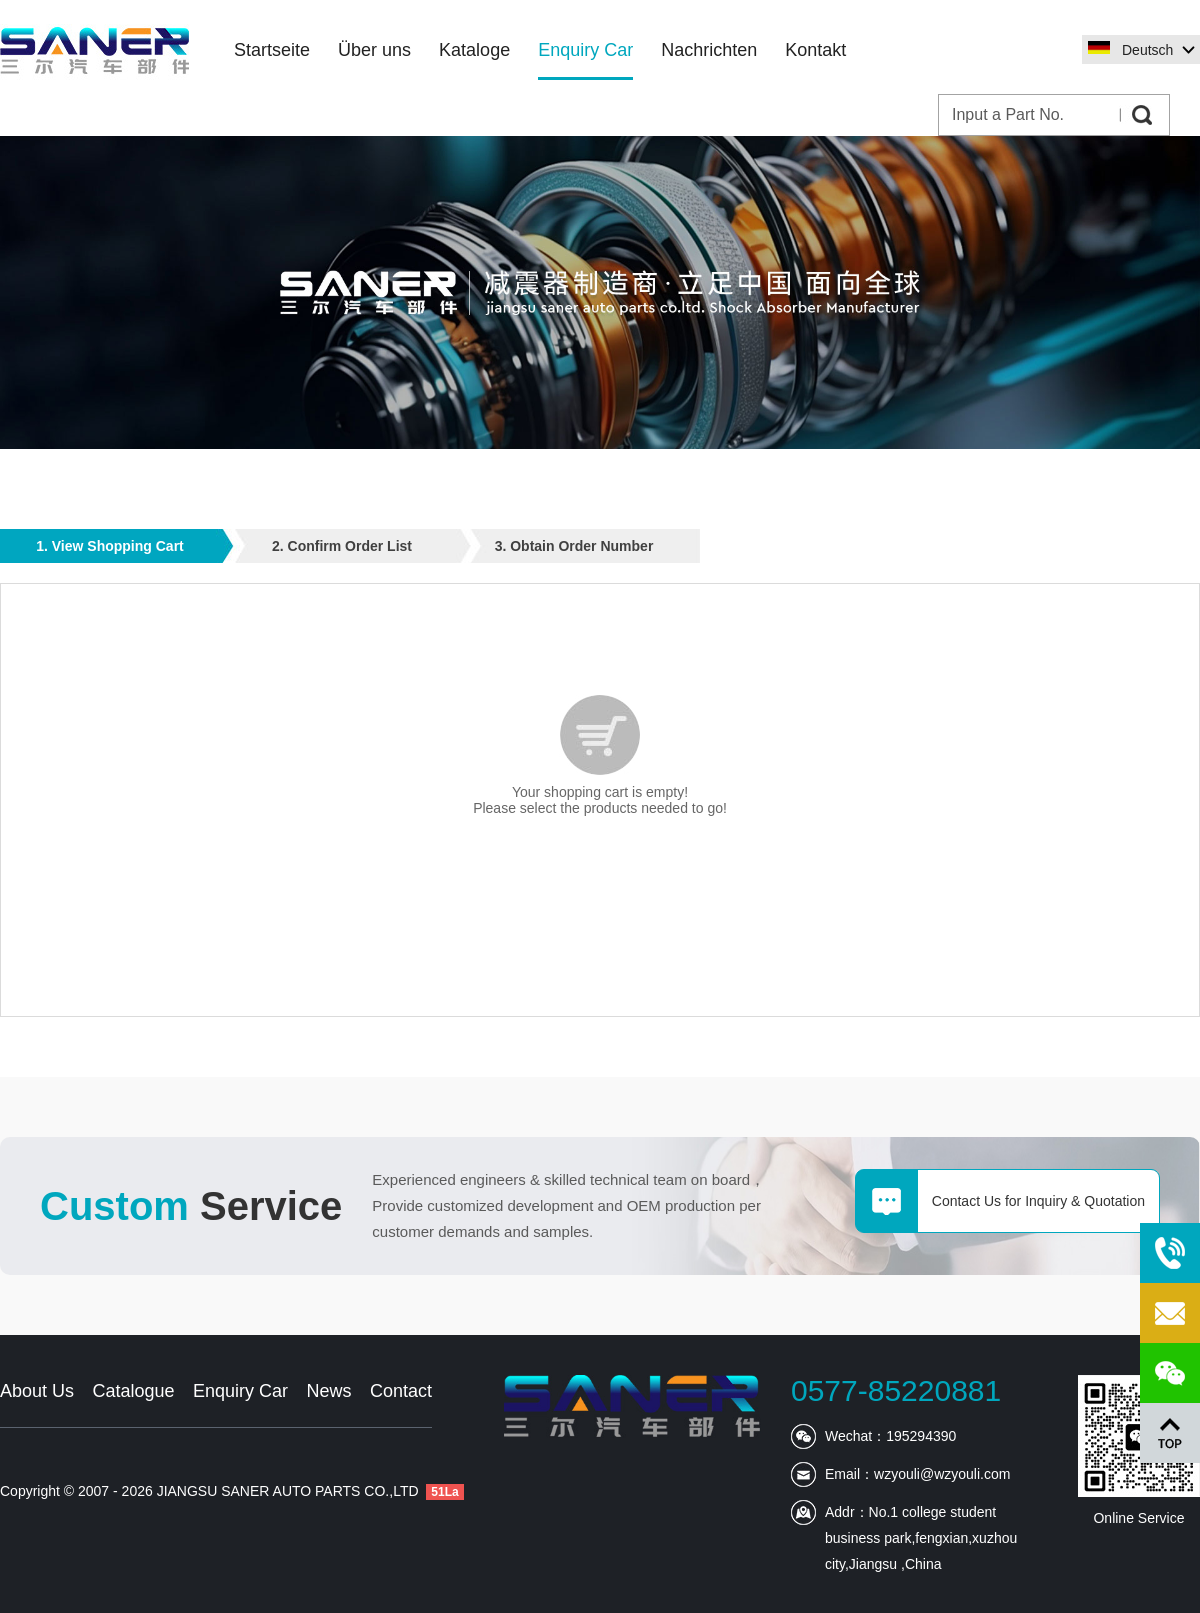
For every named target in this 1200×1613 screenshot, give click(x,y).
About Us (37, 1391)
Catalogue (133, 1391)
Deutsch (1147, 50)
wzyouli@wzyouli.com (942, 1474)
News (328, 1391)
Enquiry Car (240, 1391)
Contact (401, 1391)
